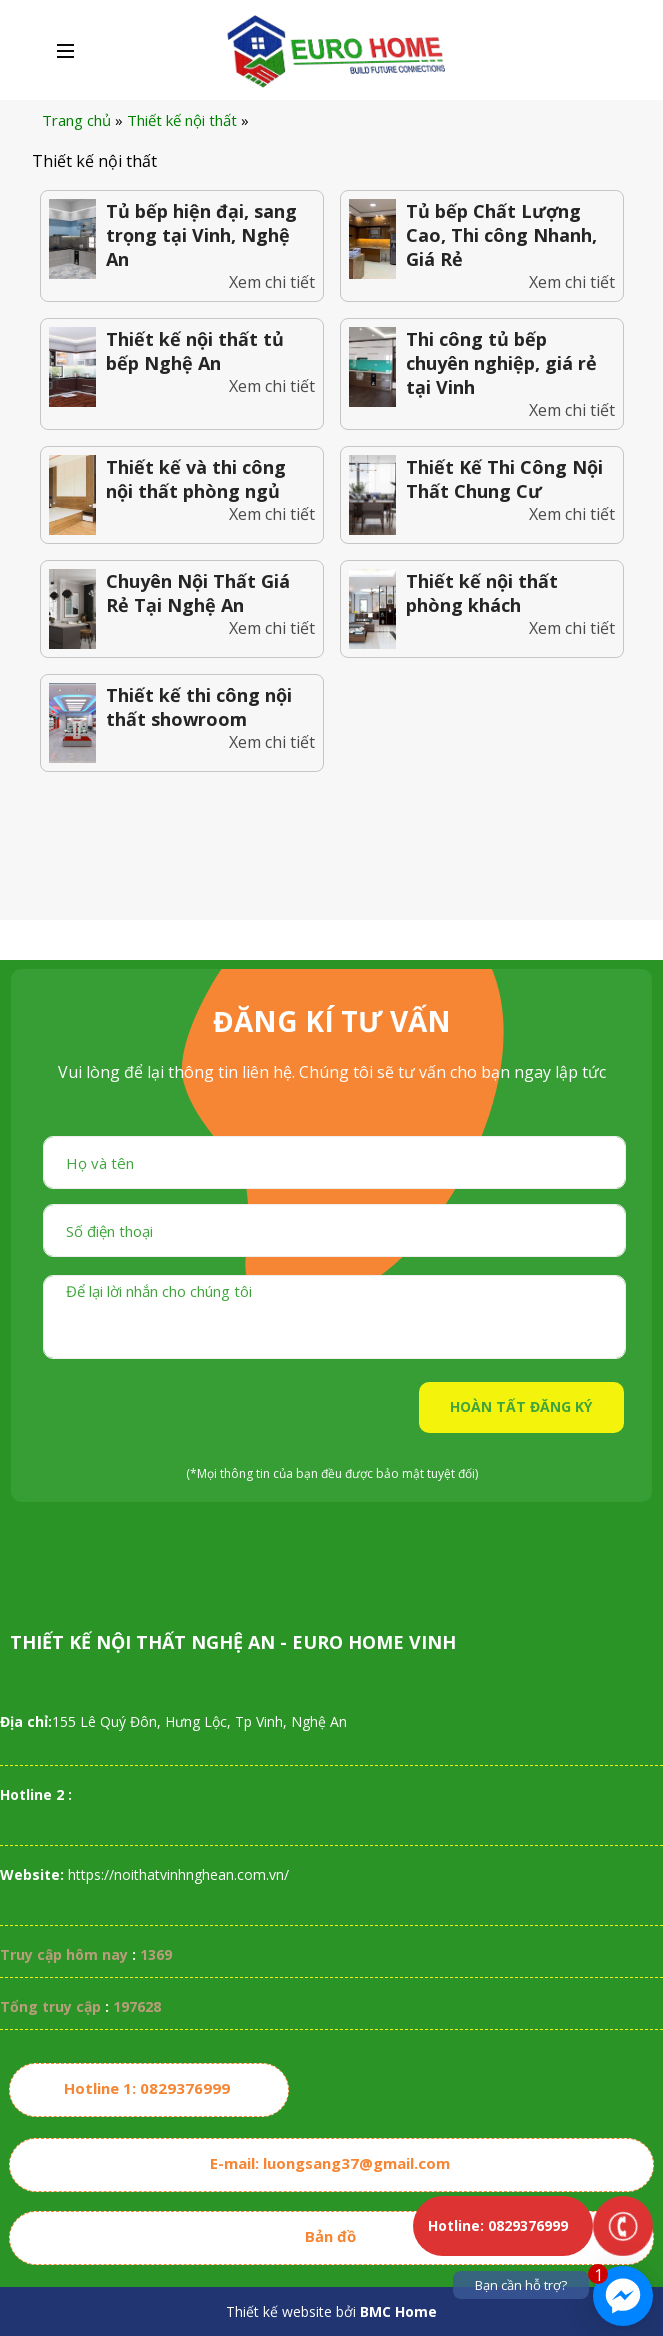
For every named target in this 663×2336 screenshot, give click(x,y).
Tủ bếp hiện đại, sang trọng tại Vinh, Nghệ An (201, 235)
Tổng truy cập (50, 2006)
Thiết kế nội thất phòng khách (482, 593)
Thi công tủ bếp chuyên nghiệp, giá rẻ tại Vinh (501, 363)
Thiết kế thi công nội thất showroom (199, 707)
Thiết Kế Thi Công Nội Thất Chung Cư (504, 479)
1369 (156, 1954)
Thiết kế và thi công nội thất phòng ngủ (196, 479)
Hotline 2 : (36, 1794)
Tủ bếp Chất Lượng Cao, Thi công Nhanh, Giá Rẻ (501, 235)
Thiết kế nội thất (182, 120)
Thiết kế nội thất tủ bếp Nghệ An (195, 351)
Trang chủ (76, 120)
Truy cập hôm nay (64, 1954)
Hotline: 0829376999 (498, 2225)
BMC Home (398, 2311)
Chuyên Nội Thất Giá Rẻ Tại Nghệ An (198, 593)
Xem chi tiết (272, 282)
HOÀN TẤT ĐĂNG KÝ (521, 1406)
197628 (137, 2006)
